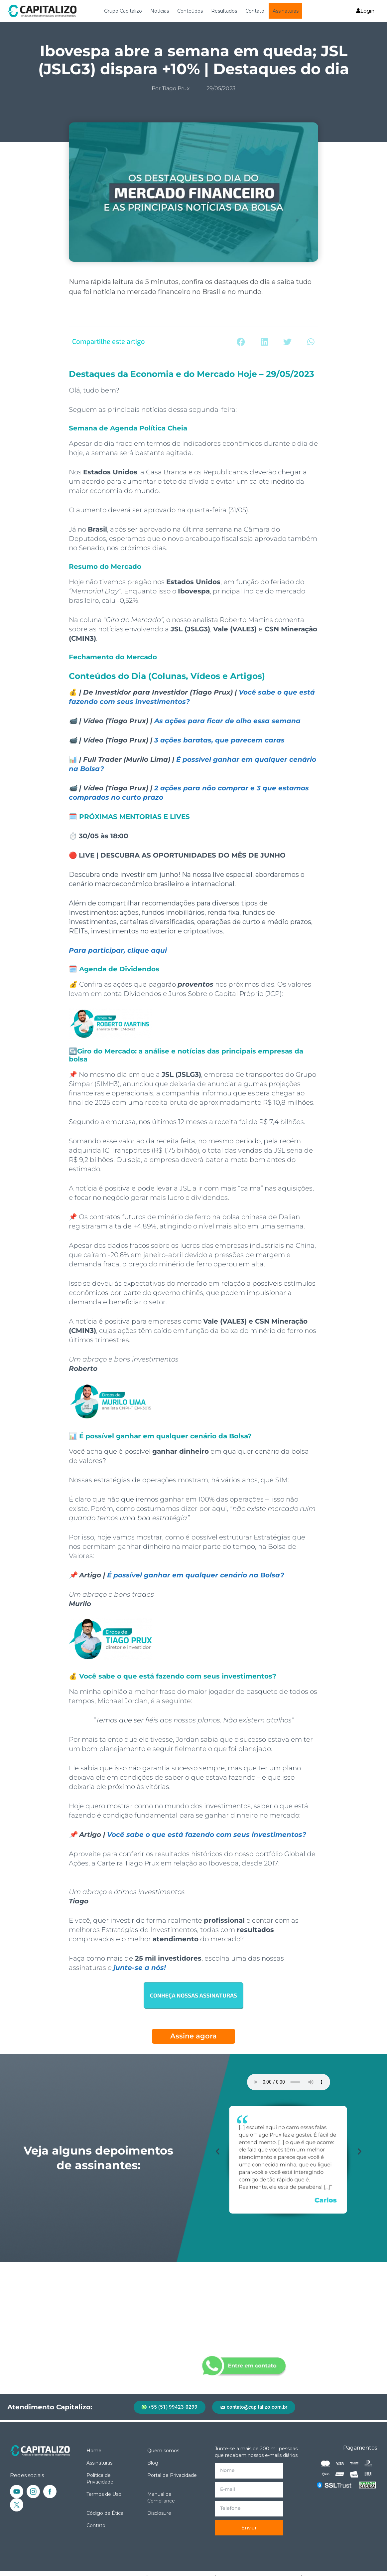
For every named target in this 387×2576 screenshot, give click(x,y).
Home (93, 2451)
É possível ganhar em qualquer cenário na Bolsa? (195, 1575)
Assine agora (193, 2036)
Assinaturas (286, 11)
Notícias (159, 11)
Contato (254, 11)
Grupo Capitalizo (123, 11)
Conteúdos (190, 11)
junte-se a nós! (139, 1968)
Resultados (224, 11)
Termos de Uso (103, 2494)
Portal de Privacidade (172, 2475)
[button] (240, 342)
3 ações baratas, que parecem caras (219, 740)
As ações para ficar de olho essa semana (227, 721)
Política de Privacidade (99, 2478)
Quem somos (163, 2451)
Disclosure (159, 2513)
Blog (152, 2463)
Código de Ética (104, 2513)
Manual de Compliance (161, 2497)
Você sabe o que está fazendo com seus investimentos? (206, 1835)
